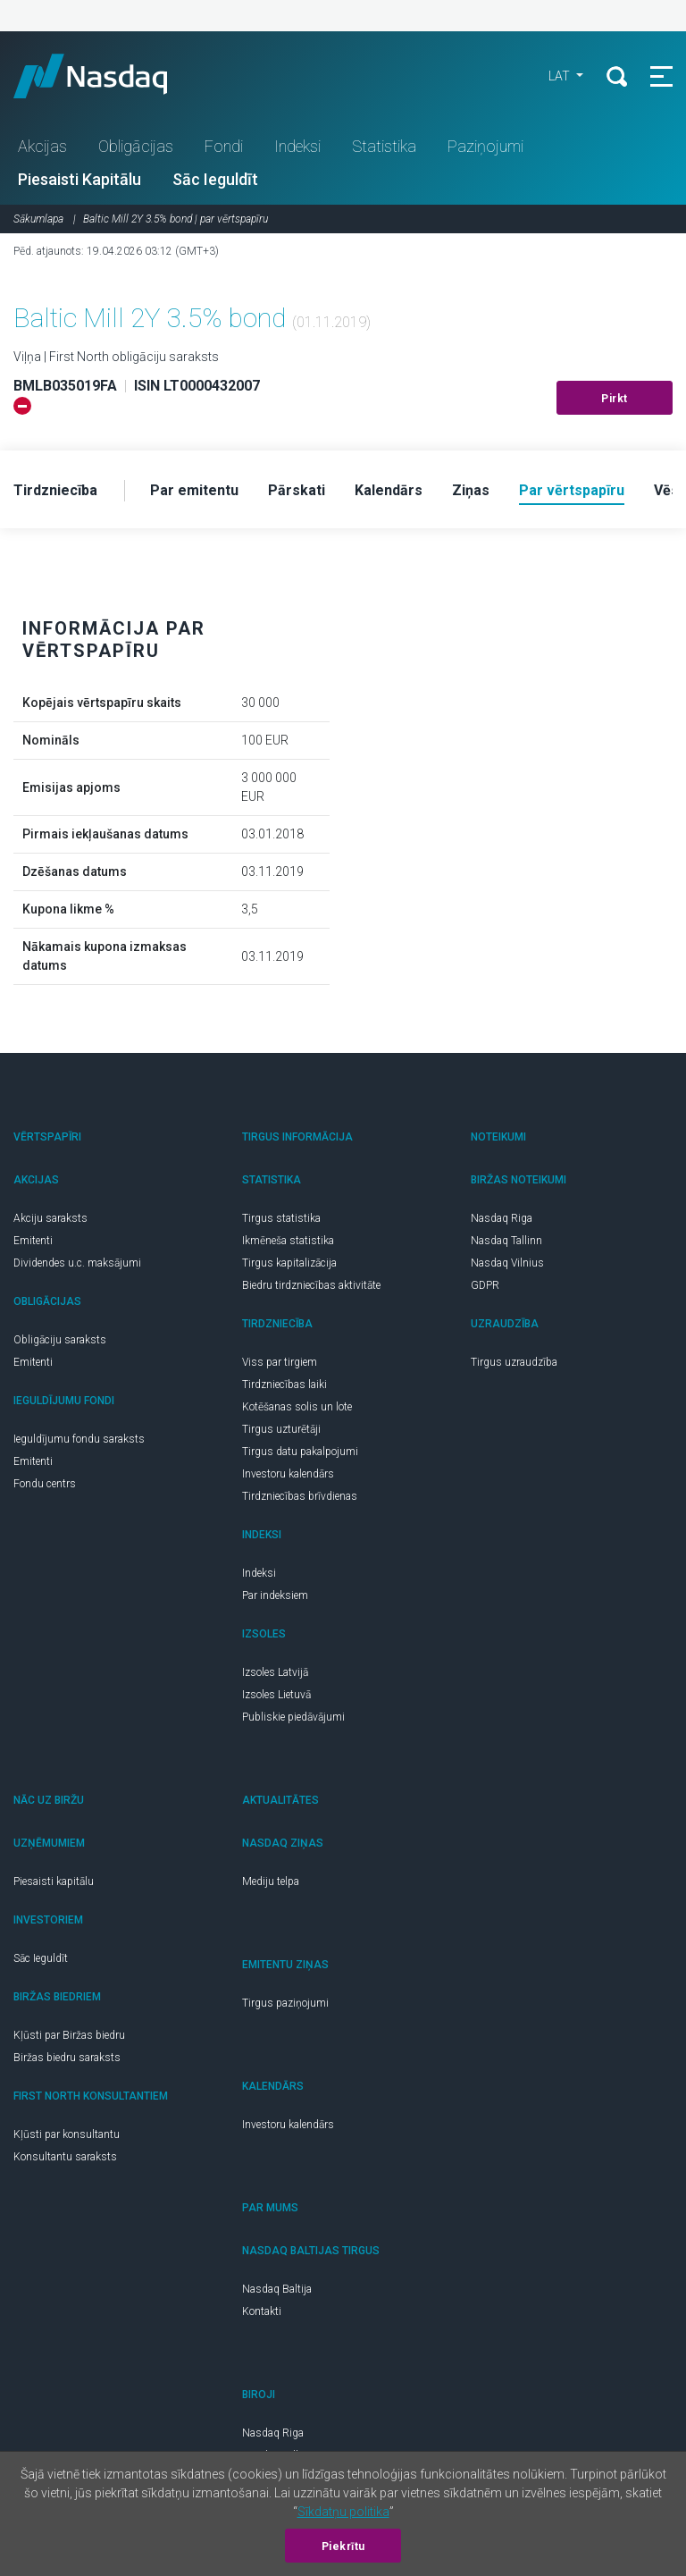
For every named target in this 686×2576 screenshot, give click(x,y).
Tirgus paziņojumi (285, 2003)
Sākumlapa (38, 219)
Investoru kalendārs (288, 1474)
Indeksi (297, 146)
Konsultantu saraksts (65, 2157)
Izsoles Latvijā (275, 1672)
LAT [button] (560, 76)
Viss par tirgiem (279, 1362)
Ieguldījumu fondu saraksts (79, 1439)
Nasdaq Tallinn (506, 1240)
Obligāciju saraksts (59, 1340)
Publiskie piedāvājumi (293, 1717)
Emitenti (33, 1240)
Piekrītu (343, 2546)
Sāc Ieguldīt (215, 179)
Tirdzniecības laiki (284, 1384)
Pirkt (614, 398)
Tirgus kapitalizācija (289, 1263)
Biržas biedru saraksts (67, 2057)
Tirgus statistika (281, 1218)
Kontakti (261, 2311)
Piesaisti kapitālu (53, 1881)
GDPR (485, 1285)
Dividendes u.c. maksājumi (77, 1263)
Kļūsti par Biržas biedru (69, 2035)
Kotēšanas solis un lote (297, 1407)
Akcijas (42, 146)
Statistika (384, 146)
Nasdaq (107, 76)
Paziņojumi (485, 146)
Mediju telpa (270, 1881)
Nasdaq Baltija (277, 2289)
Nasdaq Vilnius (507, 1263)
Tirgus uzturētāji (281, 1429)
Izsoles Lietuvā (276, 1694)
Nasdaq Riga (501, 1218)
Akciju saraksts (50, 1218)
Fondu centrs (44, 1483)
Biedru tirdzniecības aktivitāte (311, 1285)
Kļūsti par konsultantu (66, 2134)
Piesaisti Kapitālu (79, 179)
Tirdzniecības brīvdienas (299, 1496)
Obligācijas (135, 146)
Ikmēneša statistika (288, 1240)
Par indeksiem (275, 1595)
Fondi (224, 146)
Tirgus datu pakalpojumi (300, 1451)
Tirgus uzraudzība (514, 1362)
